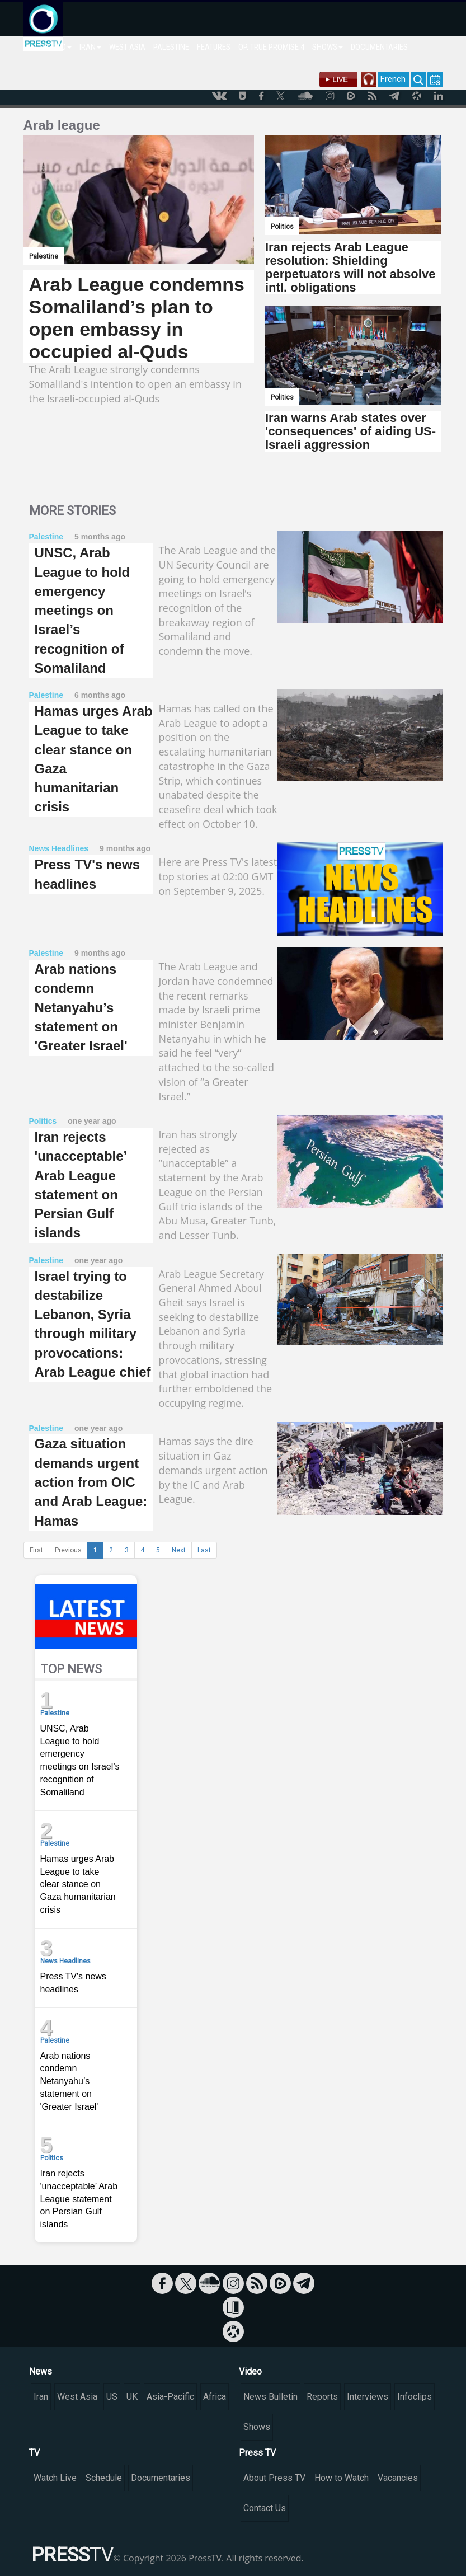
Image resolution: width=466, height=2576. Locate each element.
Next (179, 1550)
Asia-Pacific (170, 2396)
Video (250, 2371)
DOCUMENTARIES (379, 47)
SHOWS (327, 47)
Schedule (104, 2477)
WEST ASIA (127, 47)
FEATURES (213, 47)
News (40, 2371)
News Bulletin (270, 2396)
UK (132, 2396)
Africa (214, 2396)
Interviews (367, 2396)
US (111, 2396)
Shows (256, 2427)
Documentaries (160, 2477)
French (393, 79)
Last (204, 1550)
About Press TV (274, 2477)
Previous (68, 1550)
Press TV (257, 2452)
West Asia (77, 2396)
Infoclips (414, 2396)
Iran (41, 2396)
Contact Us (264, 2508)
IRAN (90, 47)
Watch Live (55, 2477)
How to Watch (341, 2477)
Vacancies (398, 2477)
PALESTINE (171, 47)
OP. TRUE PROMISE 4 (271, 47)
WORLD (57, 47)
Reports (322, 2396)
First (36, 1550)
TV (34, 2452)
